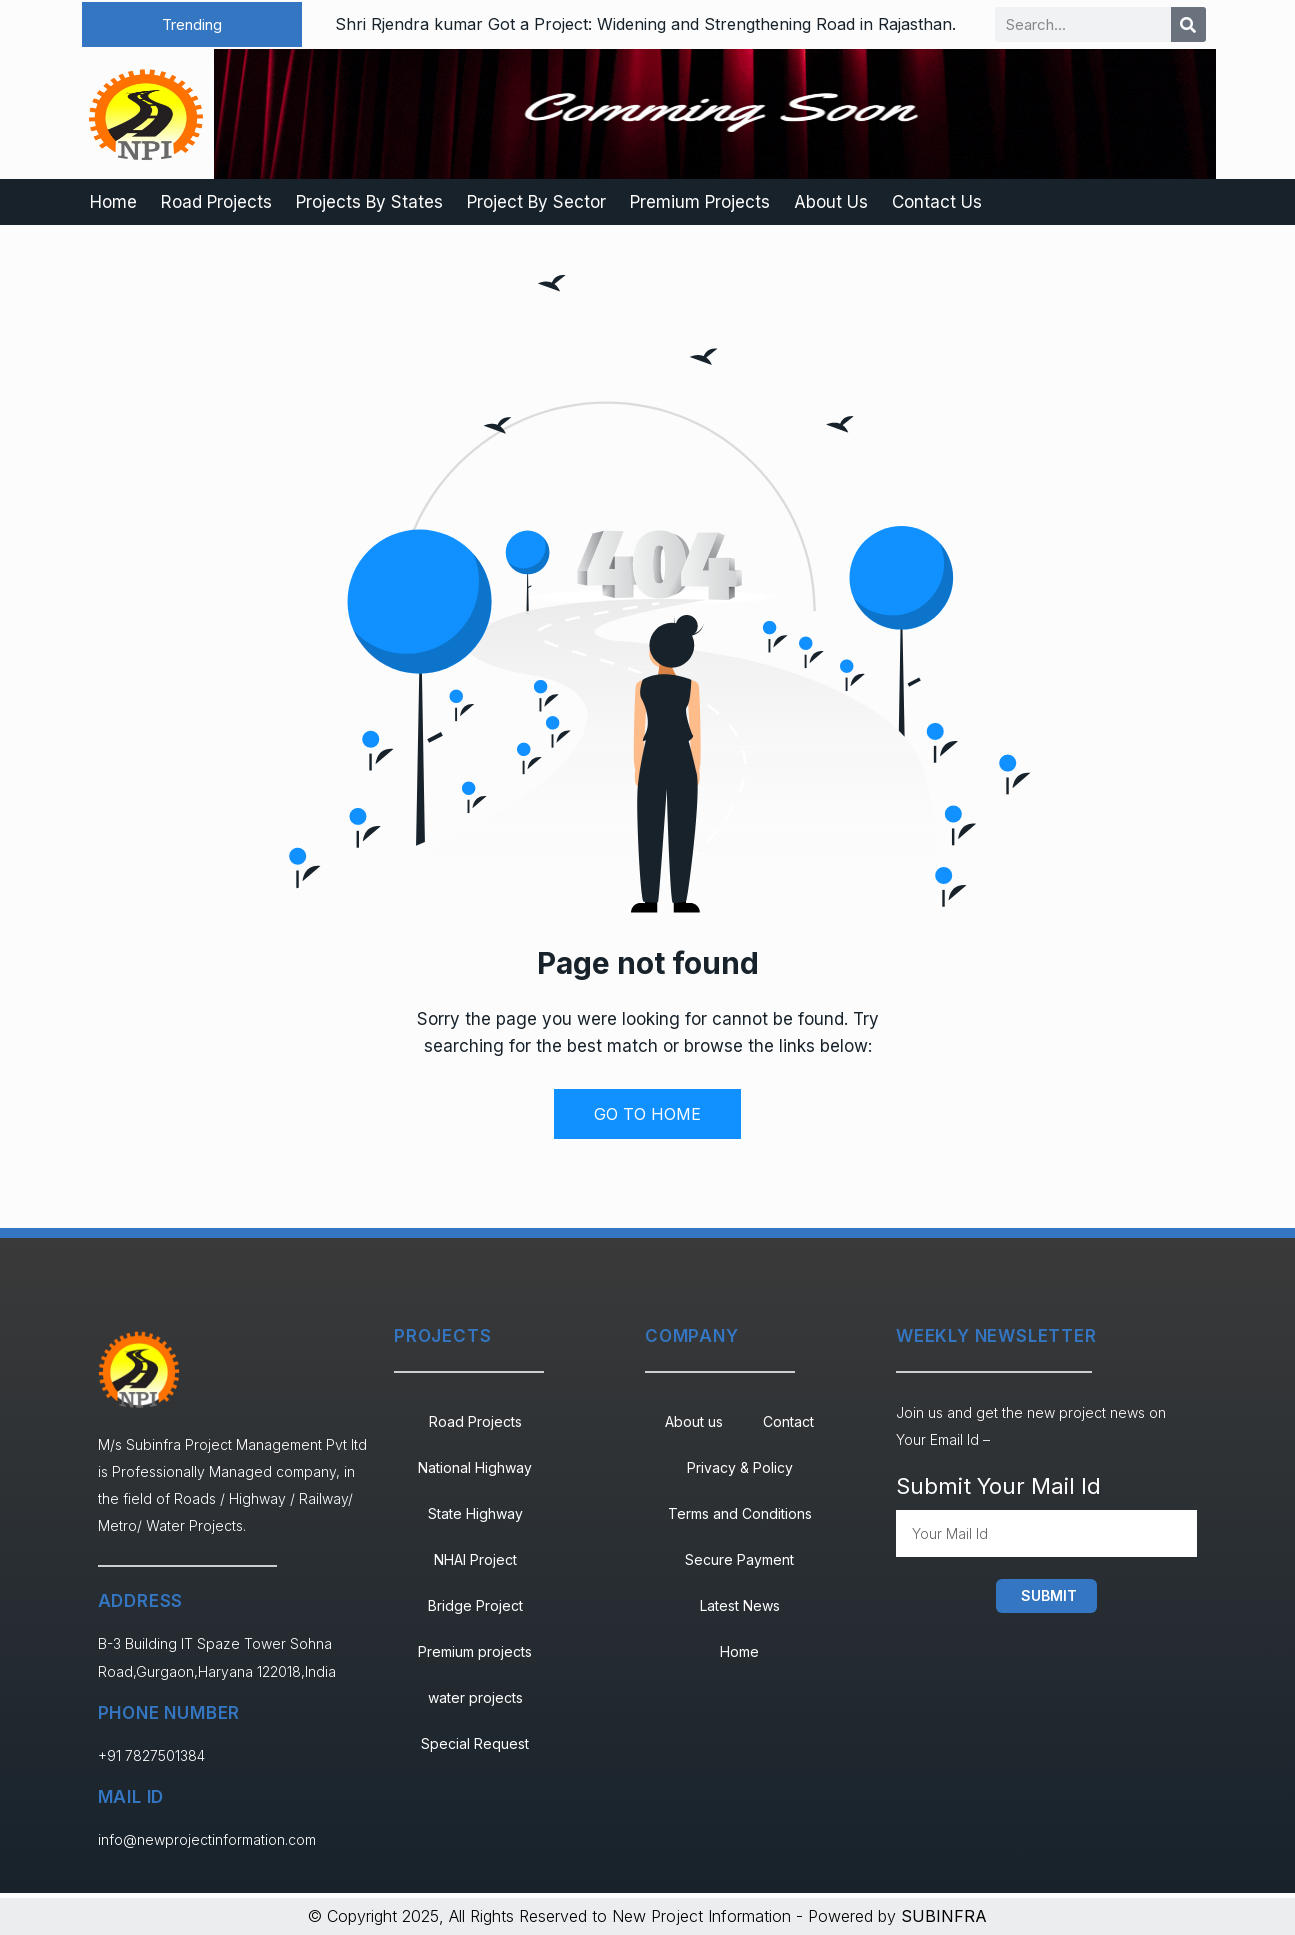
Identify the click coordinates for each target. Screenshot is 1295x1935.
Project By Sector (536, 202)
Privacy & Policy (740, 1467)
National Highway (475, 1467)
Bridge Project (475, 1605)
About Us (831, 202)
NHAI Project (475, 1559)
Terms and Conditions (740, 1513)
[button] (192, 24)
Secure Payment (739, 1559)
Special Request (475, 1743)
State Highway (475, 1513)
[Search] (1188, 24)
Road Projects (216, 202)
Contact (788, 1421)
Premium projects (475, 1651)
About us (694, 1421)
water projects (475, 1697)
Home (113, 202)
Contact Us (937, 202)
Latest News (740, 1605)
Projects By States (369, 202)
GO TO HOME (647, 1114)
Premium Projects (700, 202)
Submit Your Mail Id (998, 1486)
